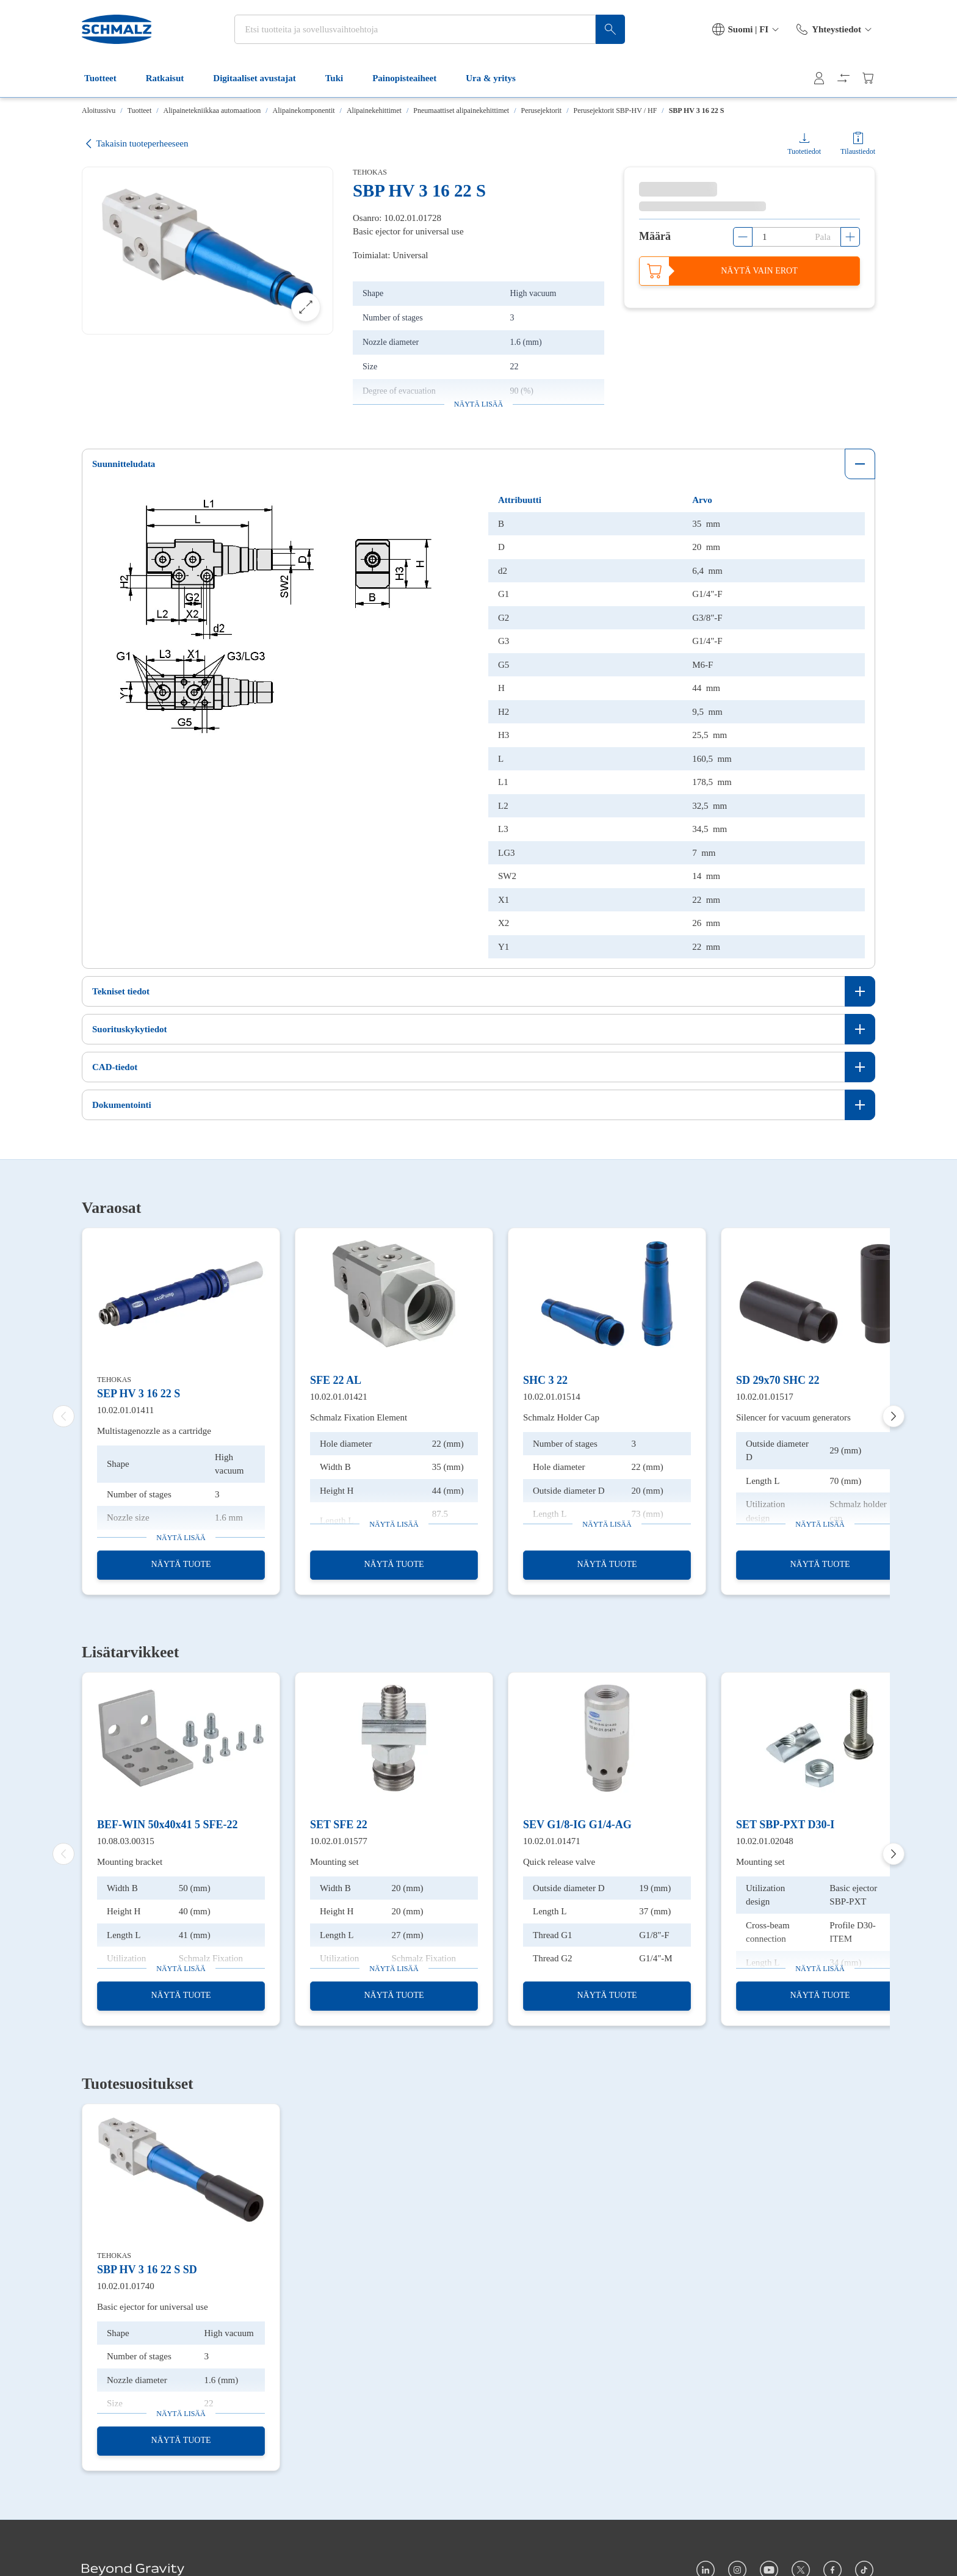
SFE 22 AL (335, 1380)
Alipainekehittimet (374, 110)
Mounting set (334, 1862)
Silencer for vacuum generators (793, 1417)
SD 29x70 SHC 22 (778, 1380)
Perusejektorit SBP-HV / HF (615, 110)
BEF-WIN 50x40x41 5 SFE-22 (167, 1824)
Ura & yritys (498, 78)
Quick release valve (559, 1862)
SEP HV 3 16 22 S (138, 1393)
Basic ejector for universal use (152, 2307)
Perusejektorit (541, 110)
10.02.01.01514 (551, 1396)
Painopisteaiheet (411, 78)
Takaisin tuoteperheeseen (135, 144)
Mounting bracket (129, 1862)
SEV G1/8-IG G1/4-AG (577, 1824)
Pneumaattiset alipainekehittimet (461, 110)
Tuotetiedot (804, 151)
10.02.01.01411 (125, 1409)
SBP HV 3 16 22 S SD (147, 2269)
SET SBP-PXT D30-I (785, 1824)
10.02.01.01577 (338, 1841)
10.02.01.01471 (551, 1841)
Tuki (341, 78)
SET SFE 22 (338, 1824)
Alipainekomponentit (304, 110)
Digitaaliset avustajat (261, 78)
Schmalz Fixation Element (358, 1417)
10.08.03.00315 (125, 1841)
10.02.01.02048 (764, 1841)
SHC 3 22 (545, 1380)
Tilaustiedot (857, 151)
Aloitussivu (98, 110)
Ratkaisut (172, 78)
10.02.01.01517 (764, 1396)
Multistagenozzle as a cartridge (154, 1431)
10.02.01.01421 (338, 1396)
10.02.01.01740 (125, 2285)
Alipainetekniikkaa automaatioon (212, 110)
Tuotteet (107, 78)
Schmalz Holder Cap (561, 1417)
